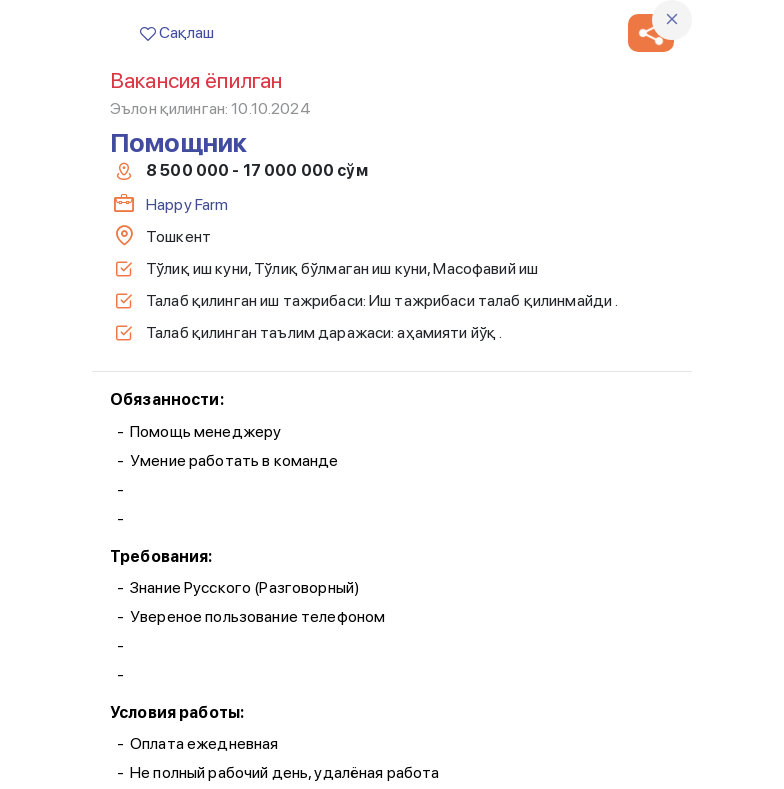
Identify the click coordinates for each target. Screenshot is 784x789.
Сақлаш (177, 32)
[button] (651, 33)
